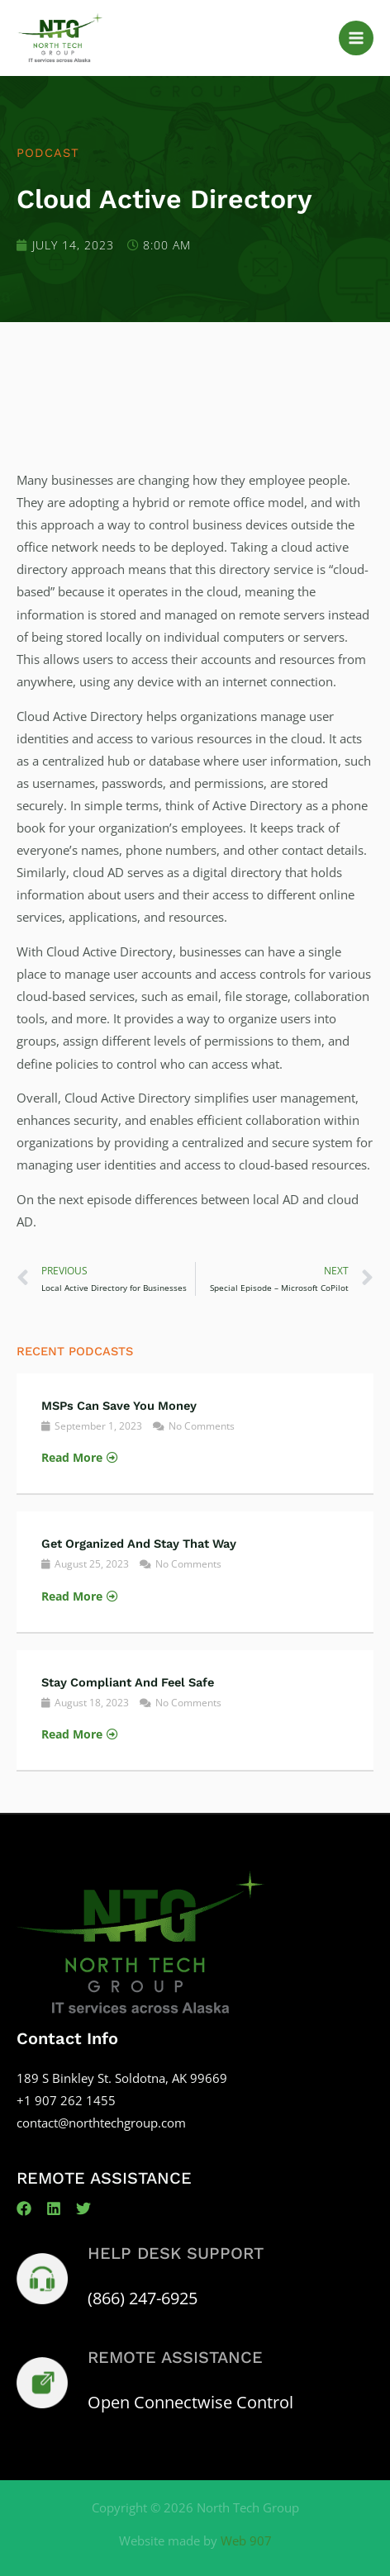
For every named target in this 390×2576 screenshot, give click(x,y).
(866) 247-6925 (142, 2298)
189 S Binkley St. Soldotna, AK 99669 (122, 2078)
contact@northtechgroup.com (101, 2122)
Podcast (48, 152)
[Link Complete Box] (195, 1433)
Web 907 (246, 2540)
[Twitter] (83, 2208)
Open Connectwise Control (190, 2402)
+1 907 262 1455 (66, 2100)
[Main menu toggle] (356, 38)
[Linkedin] (53, 2208)
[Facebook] (24, 2208)
